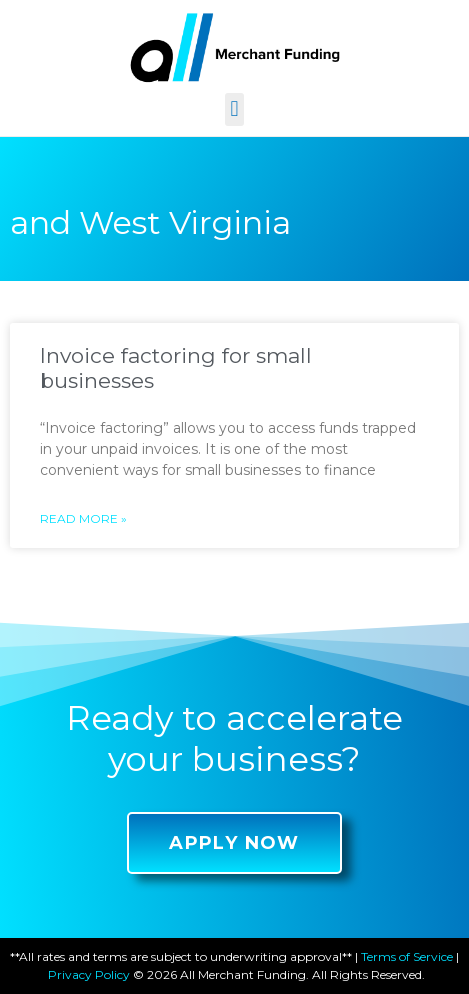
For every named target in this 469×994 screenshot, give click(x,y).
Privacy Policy (89, 974)
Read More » (83, 518)
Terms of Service (407, 956)
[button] (234, 109)
